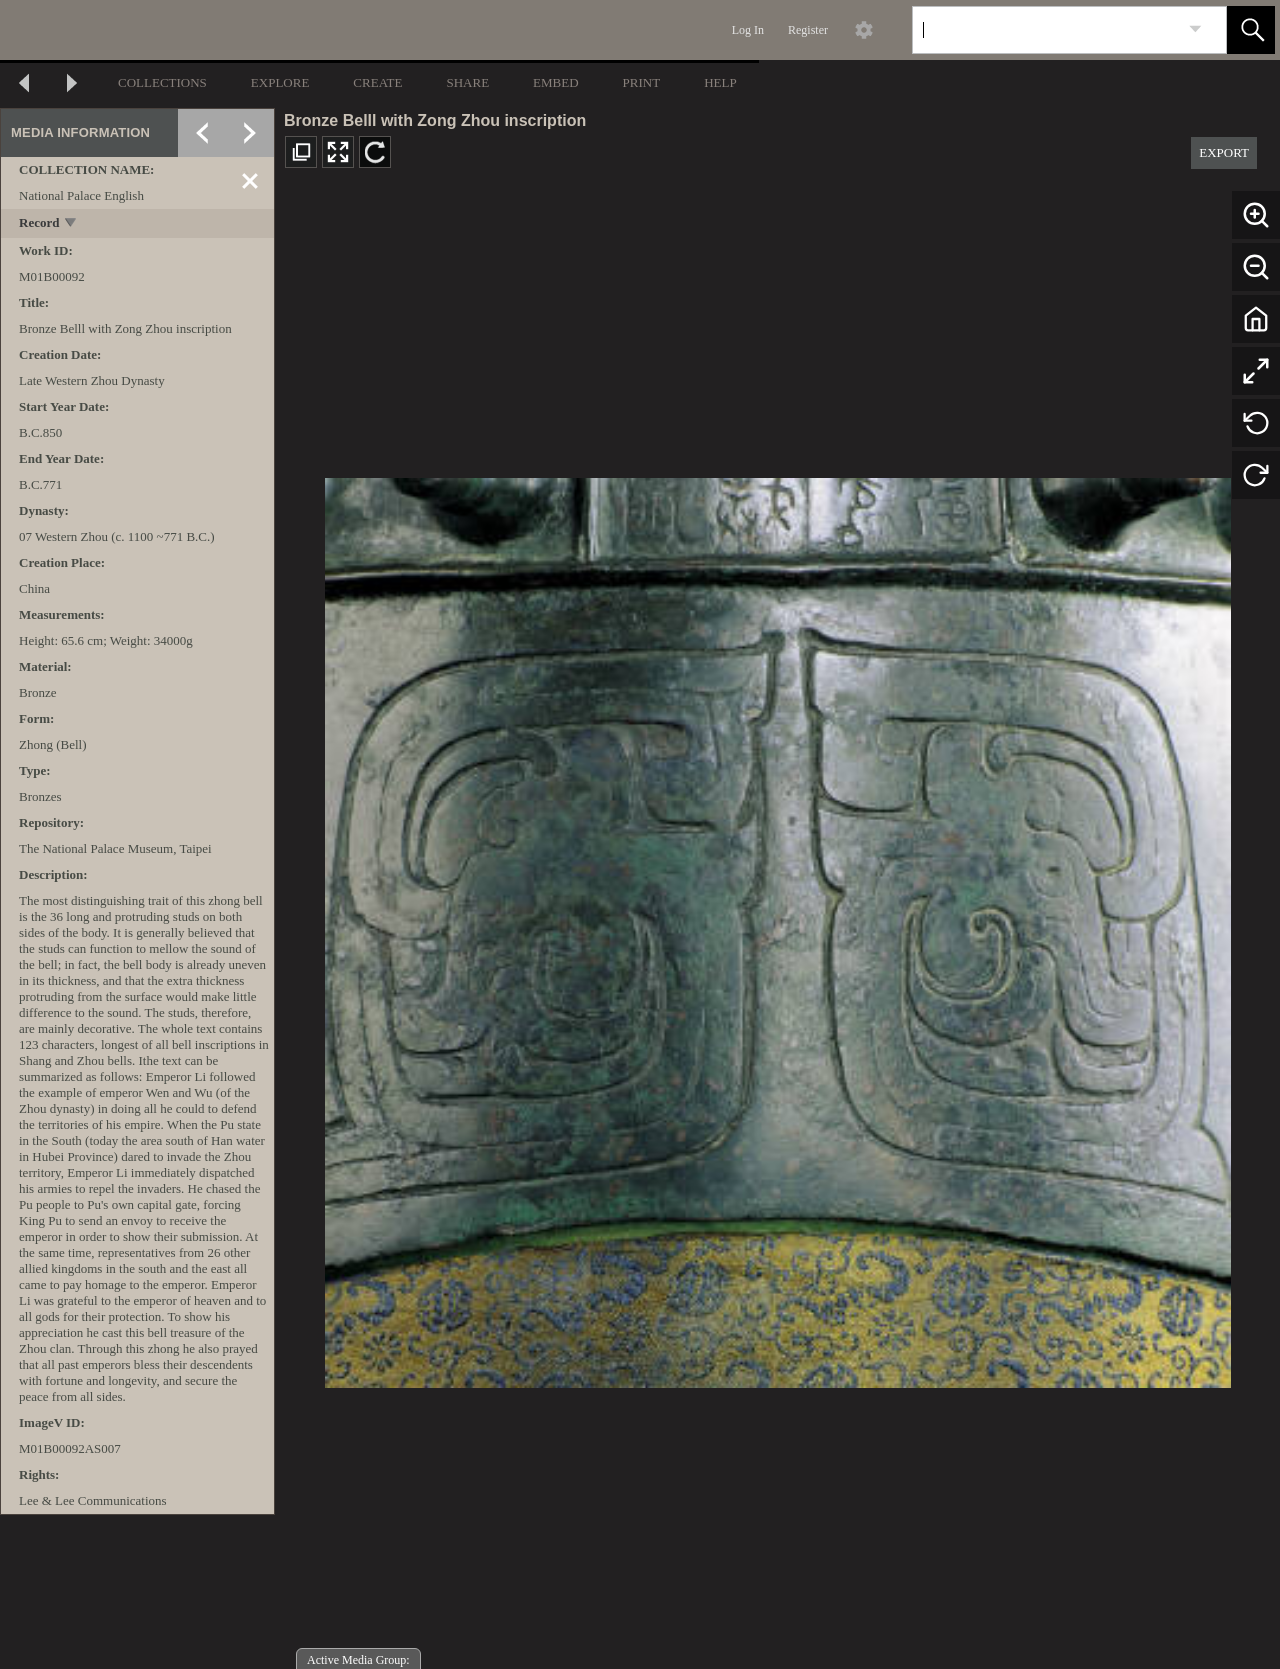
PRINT (642, 82)
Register (808, 30)
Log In (748, 30)
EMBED (556, 82)
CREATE (377, 82)
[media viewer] (777, 927)
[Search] (1046, 30)
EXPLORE (280, 82)
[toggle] (71, 224)
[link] (1195, 29)
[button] (1251, 30)
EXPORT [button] (1224, 152)
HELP (720, 82)
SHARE (467, 82)
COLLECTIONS (162, 82)
